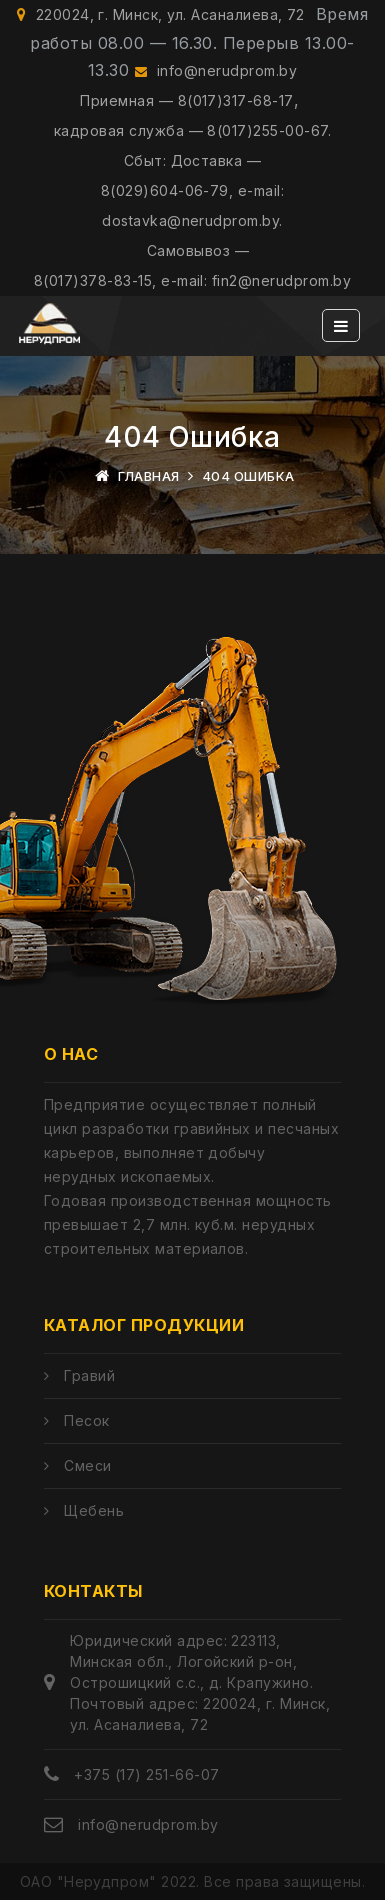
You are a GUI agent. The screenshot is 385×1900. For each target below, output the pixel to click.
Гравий (89, 1375)
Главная (148, 476)
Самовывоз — (198, 250)
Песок (86, 1420)
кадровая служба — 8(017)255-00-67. (192, 130)
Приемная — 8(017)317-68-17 (186, 100)
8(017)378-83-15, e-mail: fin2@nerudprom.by (192, 280)
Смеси (87, 1465)
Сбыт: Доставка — (193, 160)
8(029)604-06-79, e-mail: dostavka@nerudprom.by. (193, 205)
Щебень (94, 1510)
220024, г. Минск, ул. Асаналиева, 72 (161, 14)
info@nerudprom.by (216, 70)
